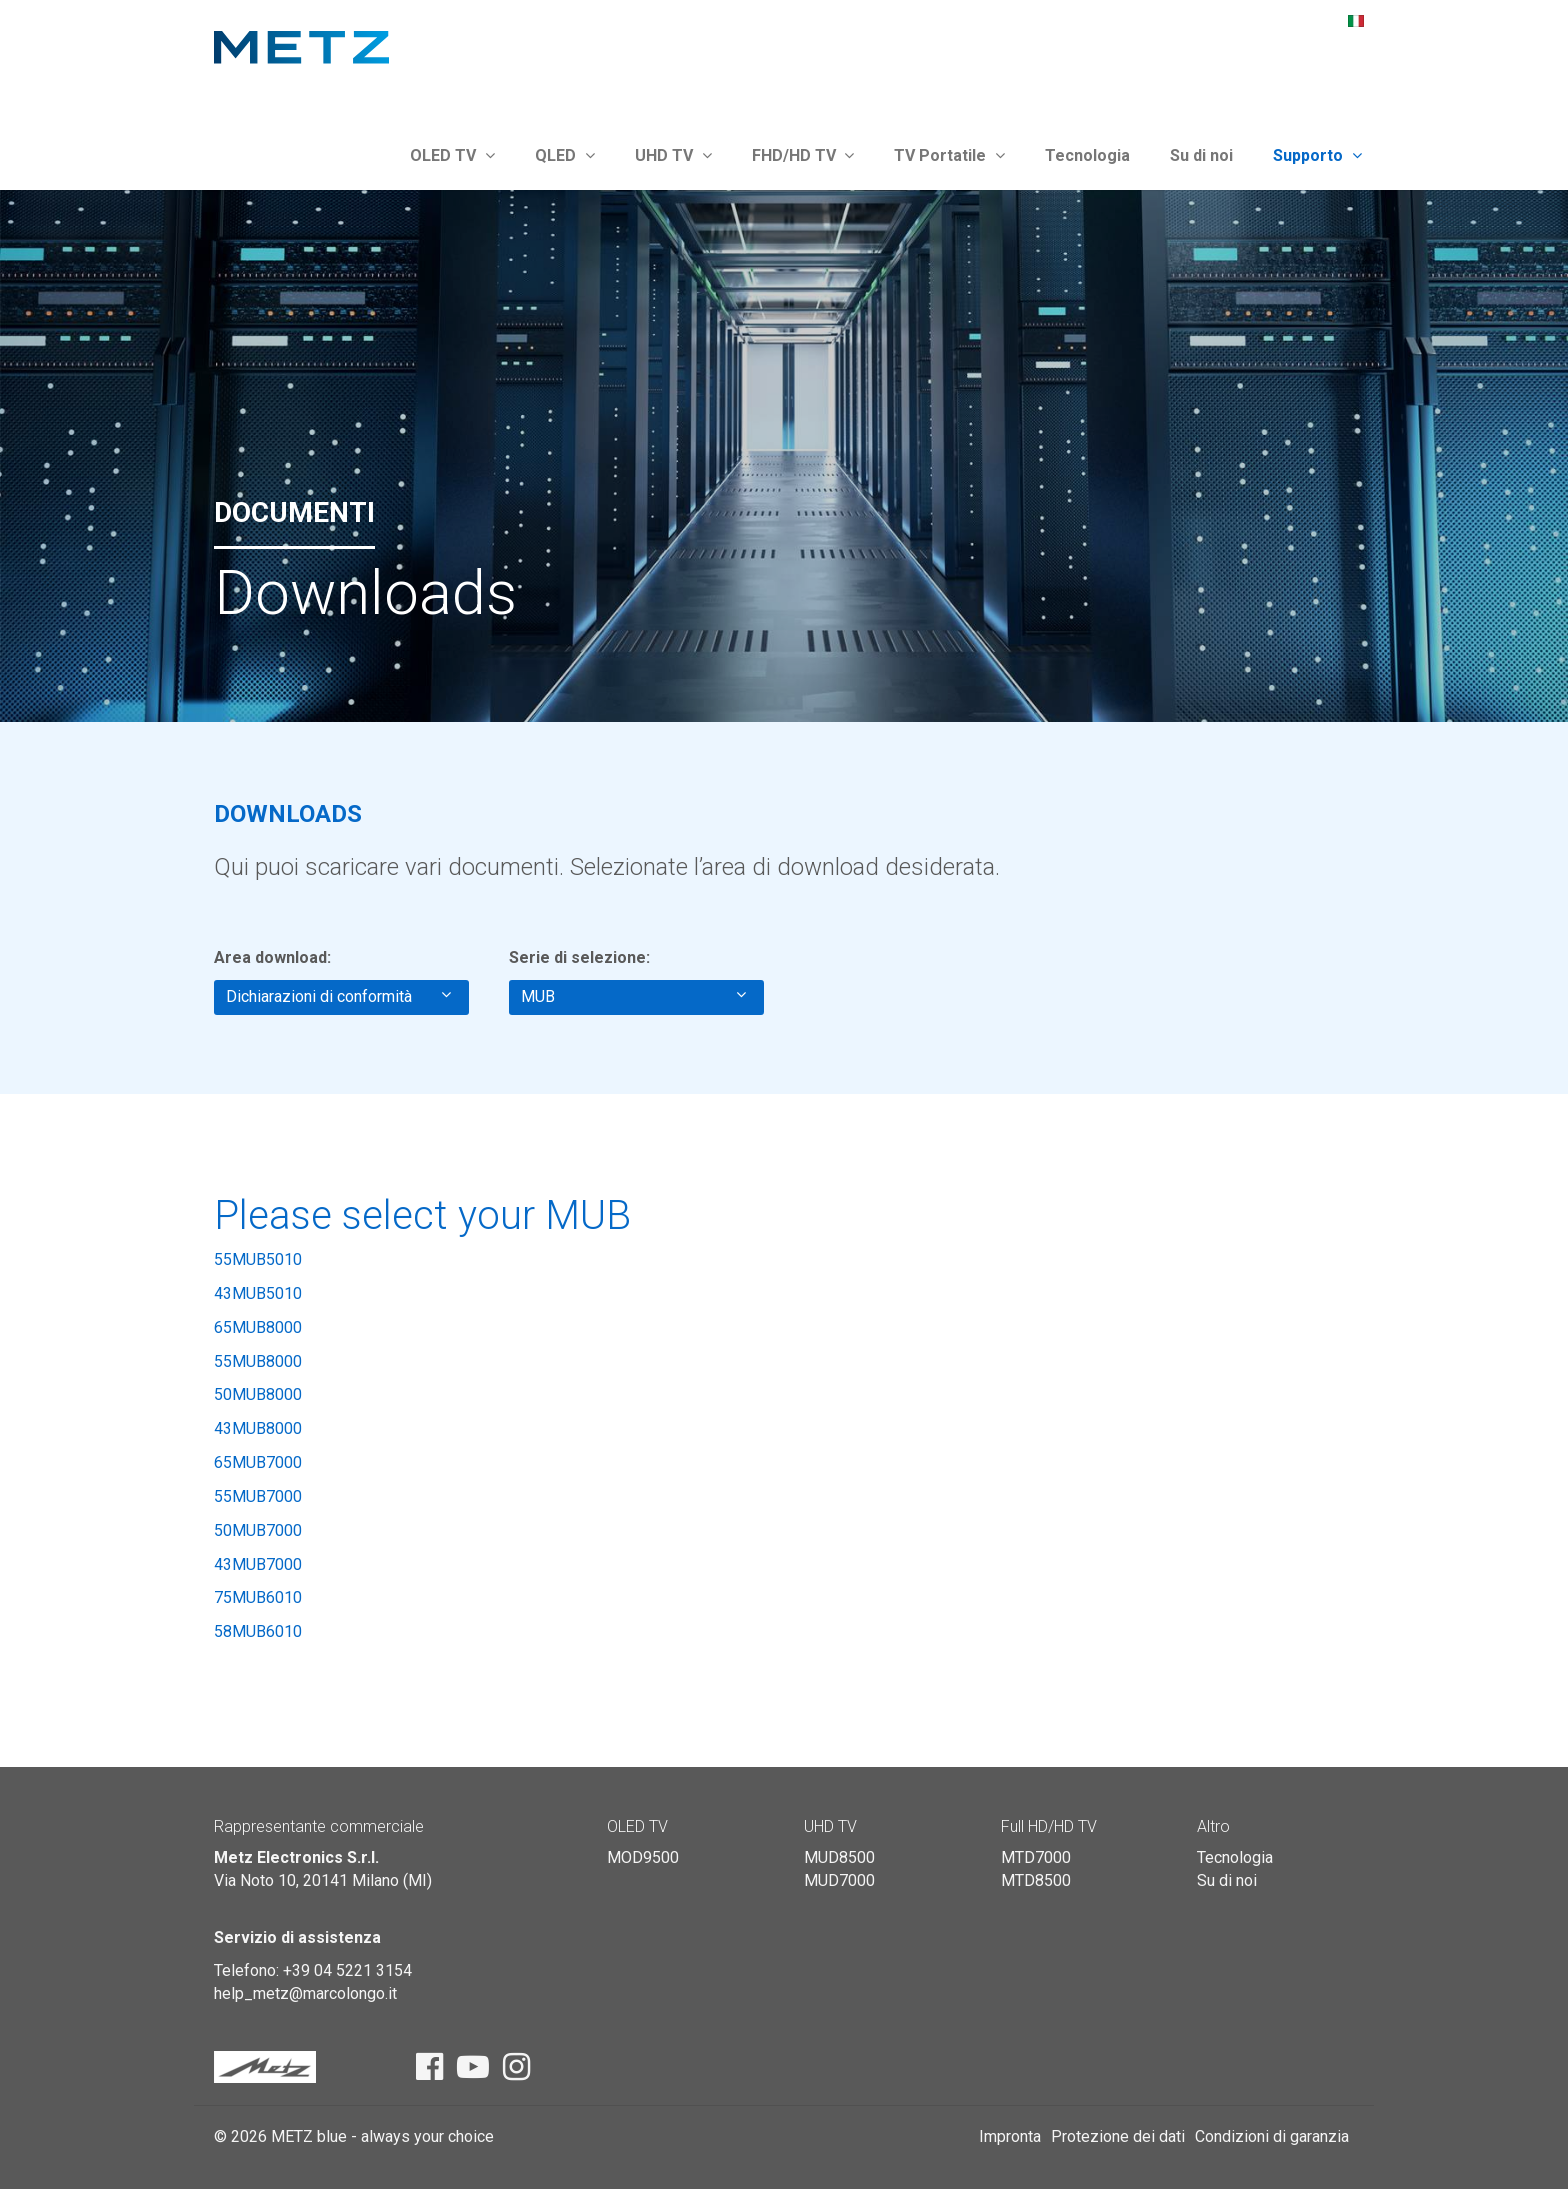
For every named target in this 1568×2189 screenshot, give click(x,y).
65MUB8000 (258, 1327)
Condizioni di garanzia (1272, 2136)
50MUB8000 (258, 1394)
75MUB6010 (258, 1597)
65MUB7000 (258, 1462)
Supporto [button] (1317, 155)
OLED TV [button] (452, 155)
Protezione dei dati (1118, 2136)
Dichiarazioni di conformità (338, 996)
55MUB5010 (258, 1259)
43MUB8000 (258, 1428)
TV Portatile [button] (949, 155)
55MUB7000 (258, 1496)
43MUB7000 (258, 1564)
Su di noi (1201, 155)
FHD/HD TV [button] (803, 155)
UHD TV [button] (673, 155)
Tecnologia (1087, 155)
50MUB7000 (258, 1530)
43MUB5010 (258, 1293)
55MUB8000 (258, 1361)
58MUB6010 (258, 1631)
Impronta (1010, 2136)
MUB (633, 996)
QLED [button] (565, 155)
